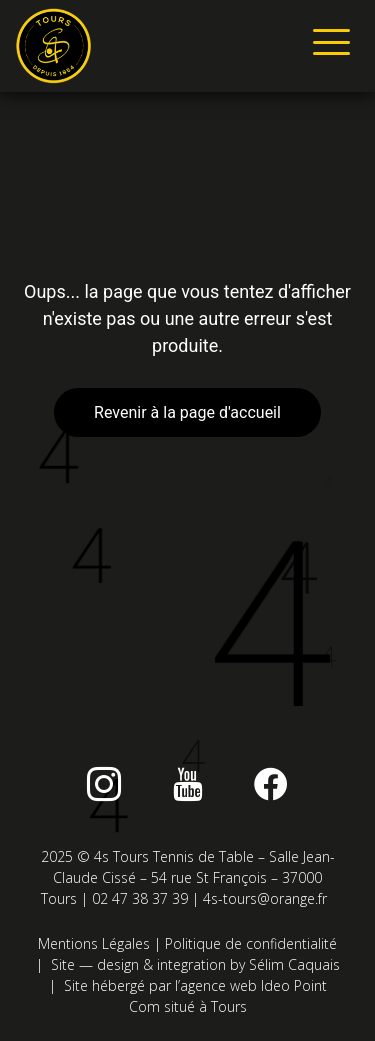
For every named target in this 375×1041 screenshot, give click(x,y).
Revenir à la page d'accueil (187, 412)
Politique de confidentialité (251, 943)
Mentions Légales (94, 943)
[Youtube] (188, 784)
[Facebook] (271, 784)
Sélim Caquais (294, 964)
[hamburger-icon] (327, 46)
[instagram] (104, 784)
